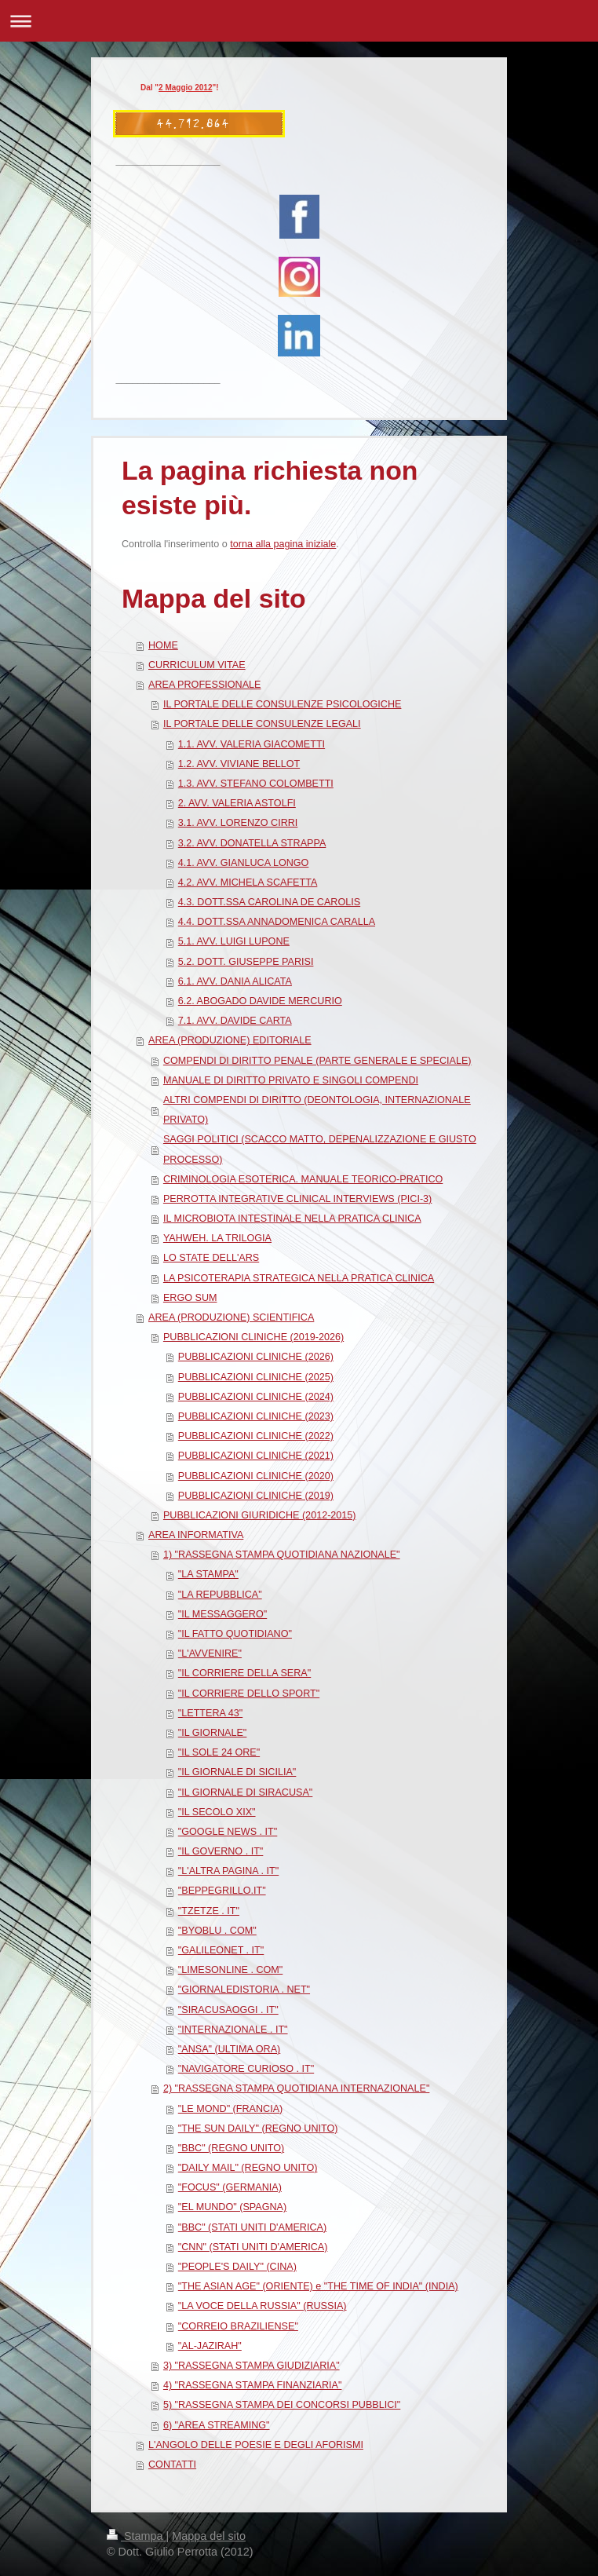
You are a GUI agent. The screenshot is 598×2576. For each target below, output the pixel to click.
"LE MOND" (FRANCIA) (230, 2108)
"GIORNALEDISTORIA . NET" (244, 1989)
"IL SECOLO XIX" (217, 1812)
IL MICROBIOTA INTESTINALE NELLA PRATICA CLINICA (292, 1218)
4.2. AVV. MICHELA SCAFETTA (248, 882)
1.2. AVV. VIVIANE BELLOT (239, 763)
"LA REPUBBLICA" (220, 1594)
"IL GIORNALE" (212, 1732)
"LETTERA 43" (210, 1713)
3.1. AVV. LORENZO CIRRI (238, 822)
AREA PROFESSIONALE (204, 684)
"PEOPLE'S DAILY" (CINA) (237, 2266)
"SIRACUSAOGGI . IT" (228, 2009)
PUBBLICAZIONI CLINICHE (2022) (256, 1436)
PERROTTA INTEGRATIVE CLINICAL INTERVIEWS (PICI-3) (297, 1198)
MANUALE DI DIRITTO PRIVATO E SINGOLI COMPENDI (290, 1080)
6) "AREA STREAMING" (216, 2425)
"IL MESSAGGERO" (222, 1614)
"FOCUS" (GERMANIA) (230, 2187)
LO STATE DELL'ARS (211, 1257)
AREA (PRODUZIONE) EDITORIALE (230, 1040)
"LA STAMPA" (208, 1574)
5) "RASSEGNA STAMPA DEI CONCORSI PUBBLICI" (281, 2404)
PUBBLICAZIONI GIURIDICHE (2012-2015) (259, 1515)
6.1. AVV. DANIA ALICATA (235, 981)
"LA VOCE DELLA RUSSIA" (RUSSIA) (262, 2305)
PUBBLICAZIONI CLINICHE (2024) (256, 1396)
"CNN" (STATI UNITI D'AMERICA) (253, 2247)
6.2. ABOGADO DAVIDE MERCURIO (260, 1001)
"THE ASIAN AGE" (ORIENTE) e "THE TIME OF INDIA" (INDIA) (318, 2286)
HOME (163, 645)
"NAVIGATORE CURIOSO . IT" (246, 2068)
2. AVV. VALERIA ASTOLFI (237, 803)
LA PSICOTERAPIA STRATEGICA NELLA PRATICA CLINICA (298, 1278)
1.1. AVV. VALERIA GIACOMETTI (251, 744)
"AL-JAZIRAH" (210, 2345)
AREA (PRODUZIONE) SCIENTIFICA (231, 1317)
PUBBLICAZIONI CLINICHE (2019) (256, 1495)
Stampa (136, 2536)
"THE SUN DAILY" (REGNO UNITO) (258, 2128)
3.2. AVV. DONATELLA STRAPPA (252, 843)
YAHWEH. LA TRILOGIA (217, 1238)
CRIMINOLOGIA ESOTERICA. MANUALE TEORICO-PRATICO (303, 1179)
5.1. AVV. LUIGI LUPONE (234, 941)
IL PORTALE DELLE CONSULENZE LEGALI (262, 723)
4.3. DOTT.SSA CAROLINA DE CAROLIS (269, 902)
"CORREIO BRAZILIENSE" (238, 2326)
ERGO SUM (190, 1297)
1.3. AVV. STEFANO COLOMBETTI (256, 783)
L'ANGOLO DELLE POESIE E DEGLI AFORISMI (255, 2444)
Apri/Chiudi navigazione (299, 21)
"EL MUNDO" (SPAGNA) (232, 2206)
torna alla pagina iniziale (283, 544)
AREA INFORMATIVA (195, 1534)
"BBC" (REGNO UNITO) (231, 2148)
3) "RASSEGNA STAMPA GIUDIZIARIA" (251, 2365)
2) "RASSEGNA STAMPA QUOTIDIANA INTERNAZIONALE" (296, 2088)
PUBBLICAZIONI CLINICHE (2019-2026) (253, 1337)
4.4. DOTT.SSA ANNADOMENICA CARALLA (276, 921)
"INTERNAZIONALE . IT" (233, 2029)
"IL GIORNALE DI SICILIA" (237, 1772)
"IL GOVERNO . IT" (221, 1851)
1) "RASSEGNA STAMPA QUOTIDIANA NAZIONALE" (281, 1554)
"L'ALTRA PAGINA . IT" (228, 1870)
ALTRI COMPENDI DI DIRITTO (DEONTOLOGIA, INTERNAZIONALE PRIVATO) (317, 1109)
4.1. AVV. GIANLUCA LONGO (243, 862)
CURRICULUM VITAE (197, 665)
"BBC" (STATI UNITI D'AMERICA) (252, 2227)
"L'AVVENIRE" (210, 1653)
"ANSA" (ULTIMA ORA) (229, 2049)
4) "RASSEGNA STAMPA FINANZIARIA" (252, 2385)
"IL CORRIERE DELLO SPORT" (248, 1693)
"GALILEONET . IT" (221, 1950)
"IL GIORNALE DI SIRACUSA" (245, 1792)
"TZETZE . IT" (208, 1911)
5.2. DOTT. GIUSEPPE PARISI (246, 961)
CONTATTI (172, 2464)
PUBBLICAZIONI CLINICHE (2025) (256, 1377)
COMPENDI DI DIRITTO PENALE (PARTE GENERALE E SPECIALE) (317, 1060)
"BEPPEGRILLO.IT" (222, 1890)
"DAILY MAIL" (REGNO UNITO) (248, 2167)
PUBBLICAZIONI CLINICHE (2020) (256, 1476)
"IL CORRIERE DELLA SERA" (244, 1673)
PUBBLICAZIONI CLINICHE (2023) (256, 1416)
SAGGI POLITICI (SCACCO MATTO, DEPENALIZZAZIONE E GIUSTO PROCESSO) (319, 1149)
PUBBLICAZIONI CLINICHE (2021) (256, 1455)
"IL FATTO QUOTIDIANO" (235, 1633)
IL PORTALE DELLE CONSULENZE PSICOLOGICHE (282, 704)
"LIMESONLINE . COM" (230, 1969)
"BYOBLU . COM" (217, 1930)
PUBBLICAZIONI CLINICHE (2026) (256, 1356)
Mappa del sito (209, 2536)
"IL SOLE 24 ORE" (219, 1752)
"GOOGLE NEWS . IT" (228, 1831)
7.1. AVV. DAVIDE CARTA (235, 1020)
